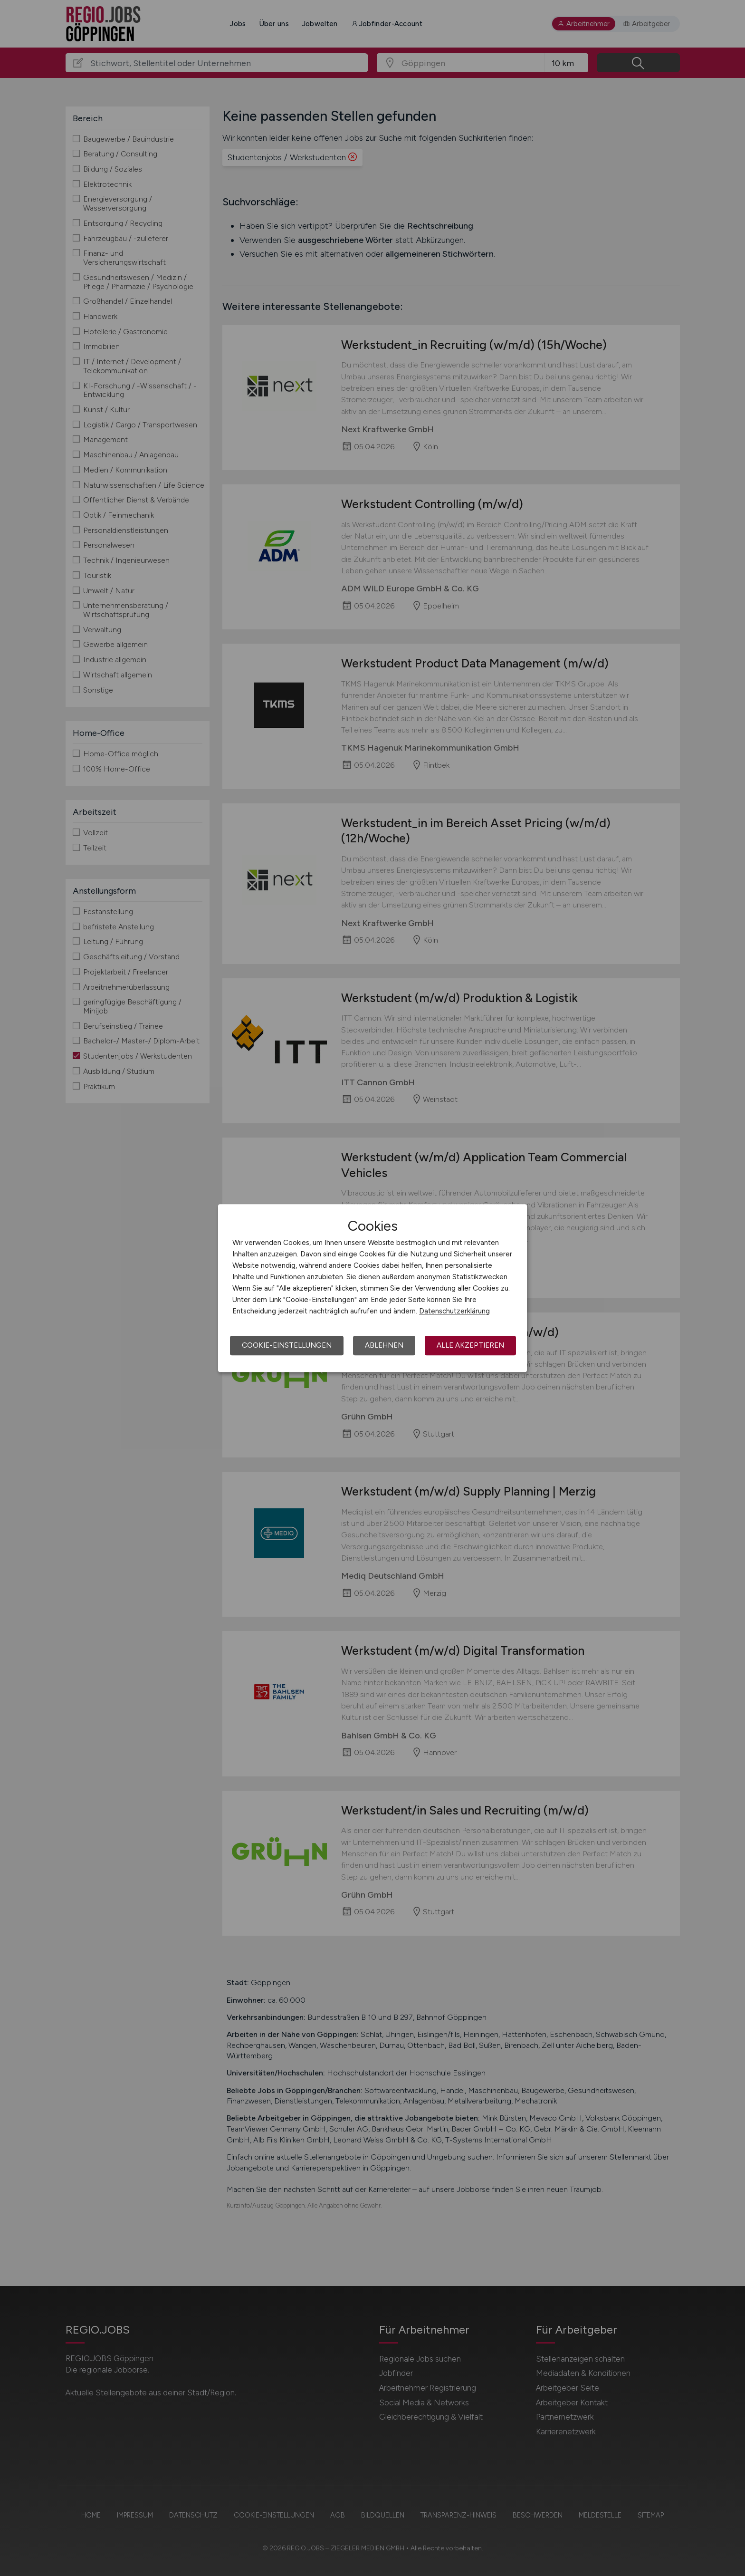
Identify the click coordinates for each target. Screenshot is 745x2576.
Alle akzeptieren (470, 1345)
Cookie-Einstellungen (287, 1345)
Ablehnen (384, 1345)
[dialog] (372, 1288)
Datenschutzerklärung (454, 1311)
